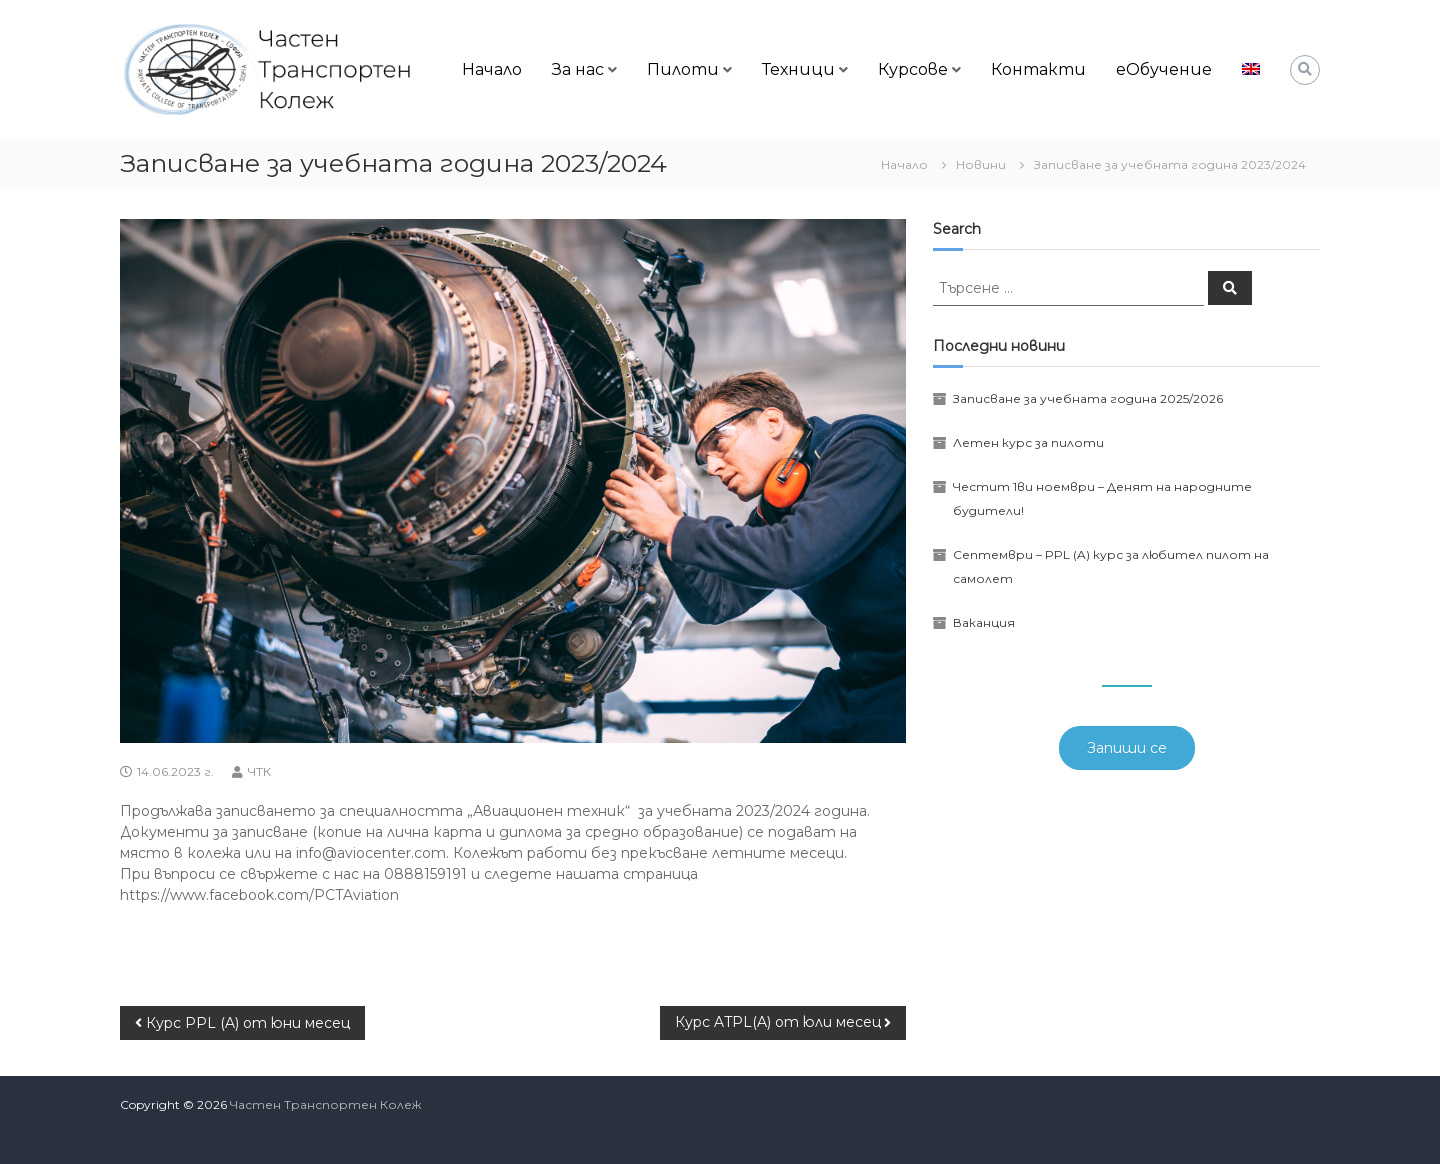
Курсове (913, 69)
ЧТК (259, 771)
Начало (492, 69)
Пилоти (683, 69)
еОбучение (1164, 69)
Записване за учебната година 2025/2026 (1088, 398)
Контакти (1038, 69)
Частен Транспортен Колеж (325, 1104)
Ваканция (984, 622)
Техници (798, 69)
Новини (981, 164)
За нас (578, 69)
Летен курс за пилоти (1028, 442)
